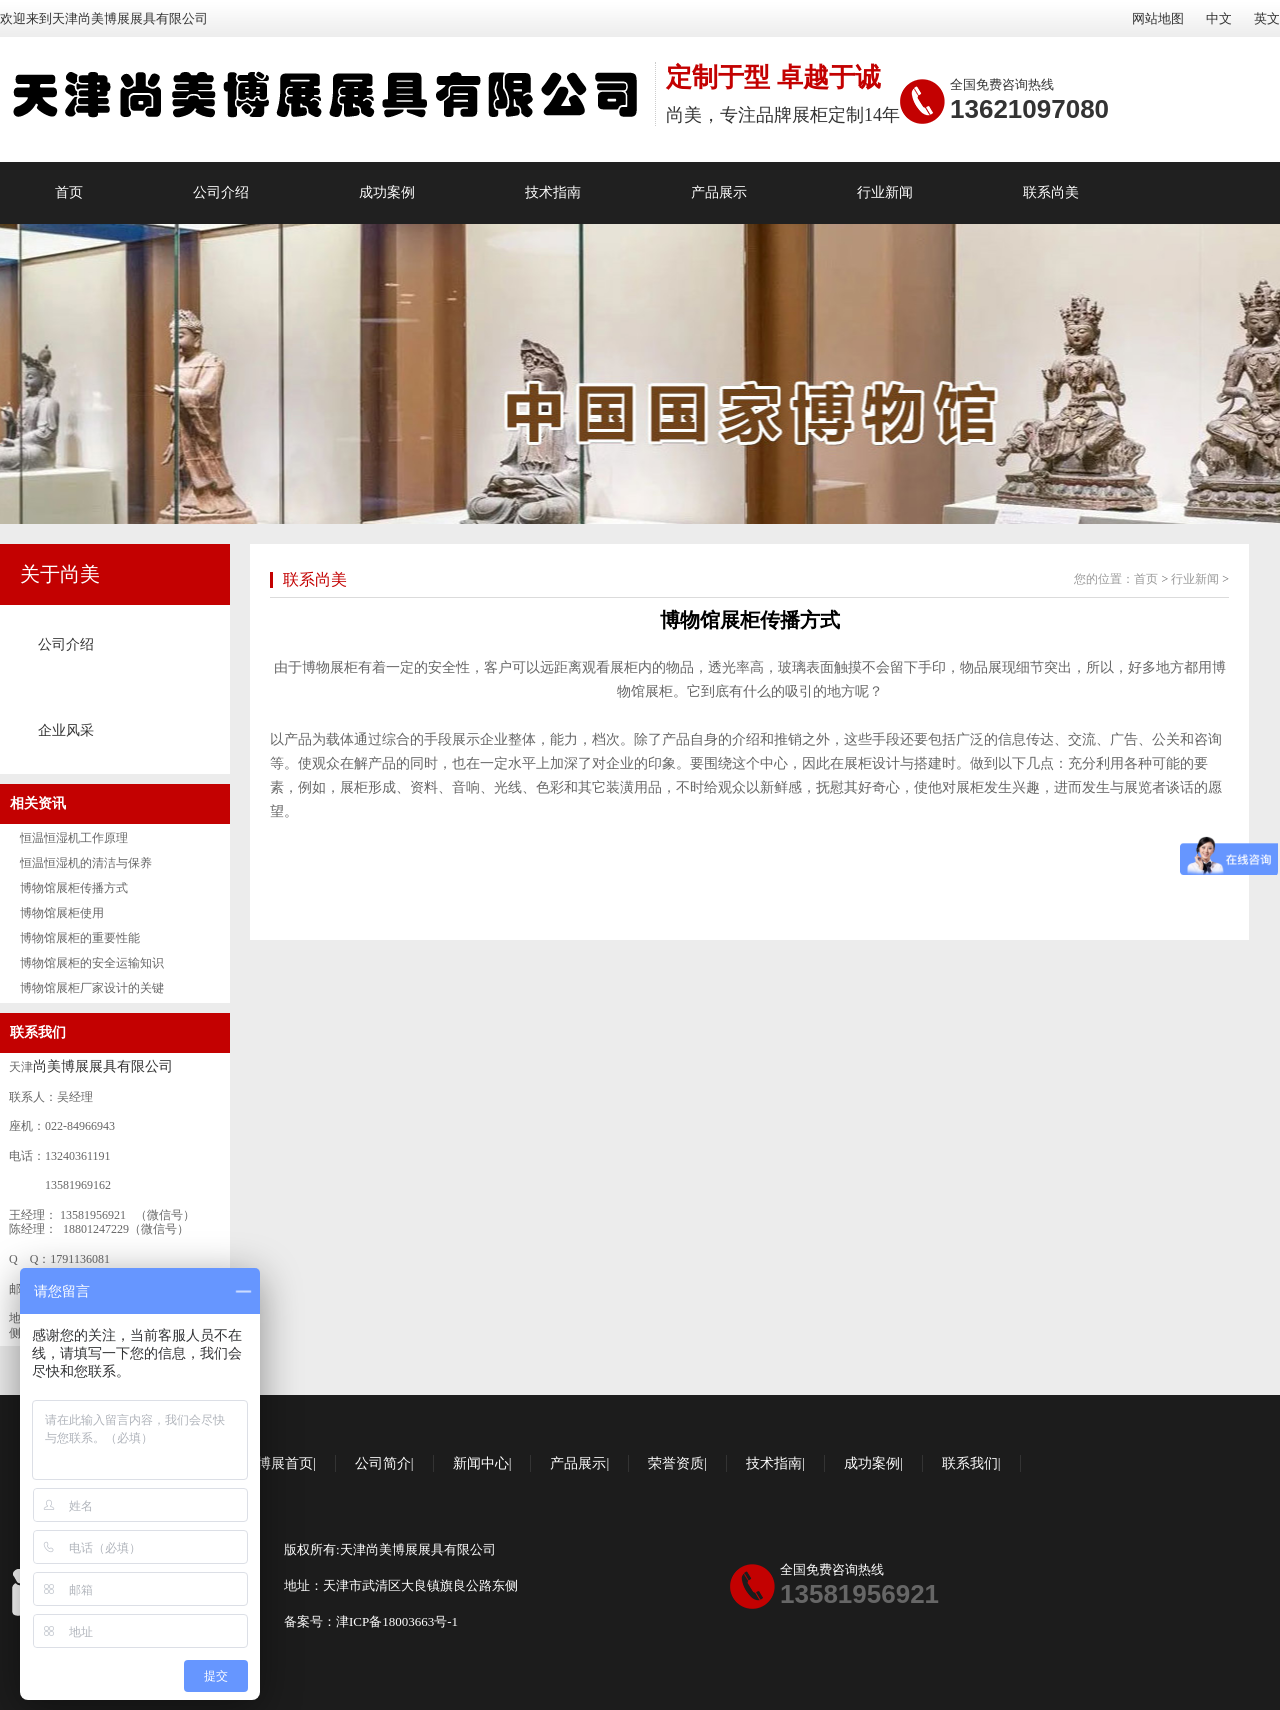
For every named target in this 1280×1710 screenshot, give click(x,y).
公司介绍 (221, 192)
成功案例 (387, 192)
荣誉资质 (676, 1463)
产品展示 (719, 192)
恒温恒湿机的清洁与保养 (86, 863)
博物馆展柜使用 (62, 913)
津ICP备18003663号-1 (397, 1621)
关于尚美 (60, 574)
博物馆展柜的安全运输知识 (92, 963)
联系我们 (38, 1032)
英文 (1267, 18)
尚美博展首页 (271, 1463)
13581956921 (859, 1594)
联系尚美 (1051, 192)
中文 (1219, 18)
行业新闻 (885, 192)
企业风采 (66, 730)
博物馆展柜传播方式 (74, 888)
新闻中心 (481, 1463)
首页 (69, 192)
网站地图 (1158, 18)
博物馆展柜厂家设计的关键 (92, 988)
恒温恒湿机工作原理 (74, 838)
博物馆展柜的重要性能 (80, 938)
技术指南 (553, 192)
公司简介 (383, 1463)
